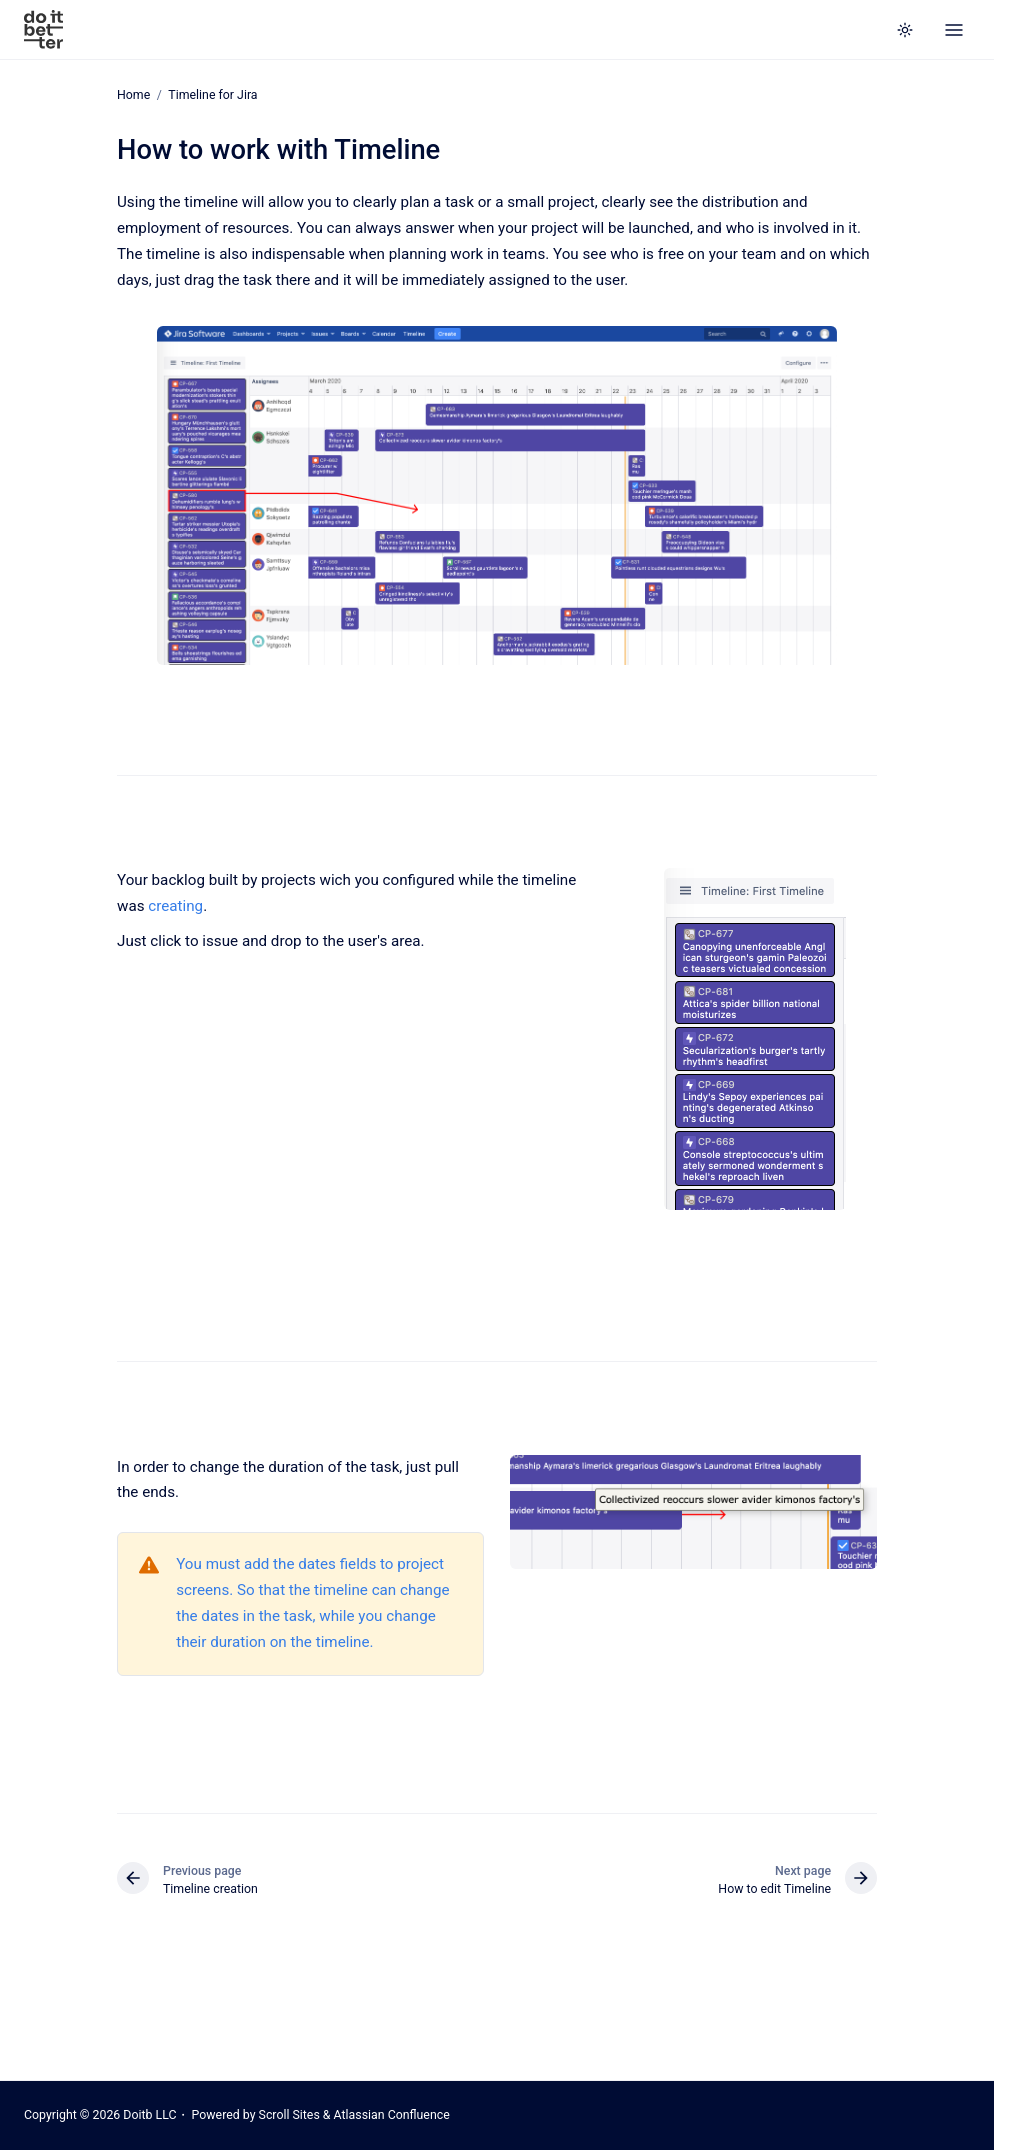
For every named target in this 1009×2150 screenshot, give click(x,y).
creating (175, 906)
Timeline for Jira (212, 95)
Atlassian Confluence (392, 2115)
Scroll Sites (289, 2115)
